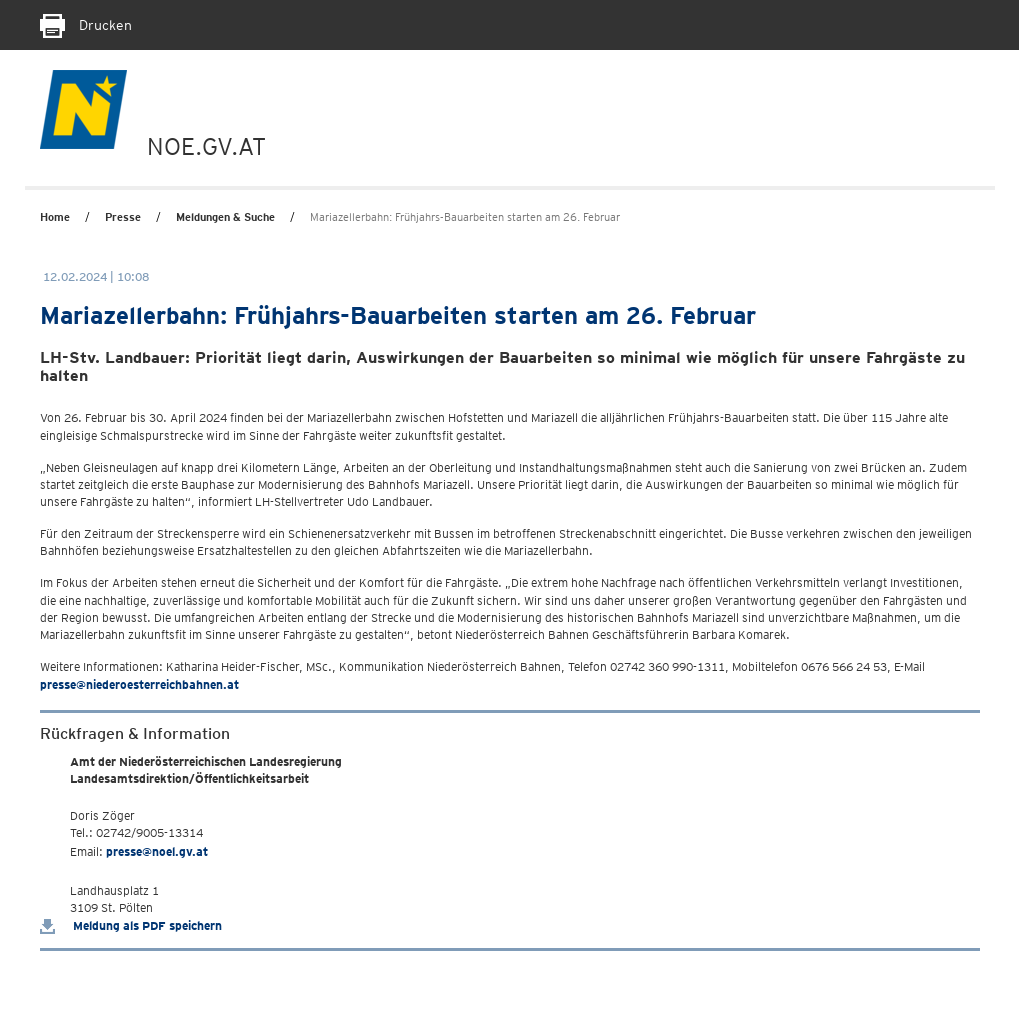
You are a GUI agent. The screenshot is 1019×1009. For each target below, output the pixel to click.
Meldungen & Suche (225, 217)
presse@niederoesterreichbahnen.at (139, 684)
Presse (123, 217)
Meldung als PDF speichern (131, 925)
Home (55, 217)
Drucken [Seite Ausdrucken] (86, 25)
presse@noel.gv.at (157, 851)
